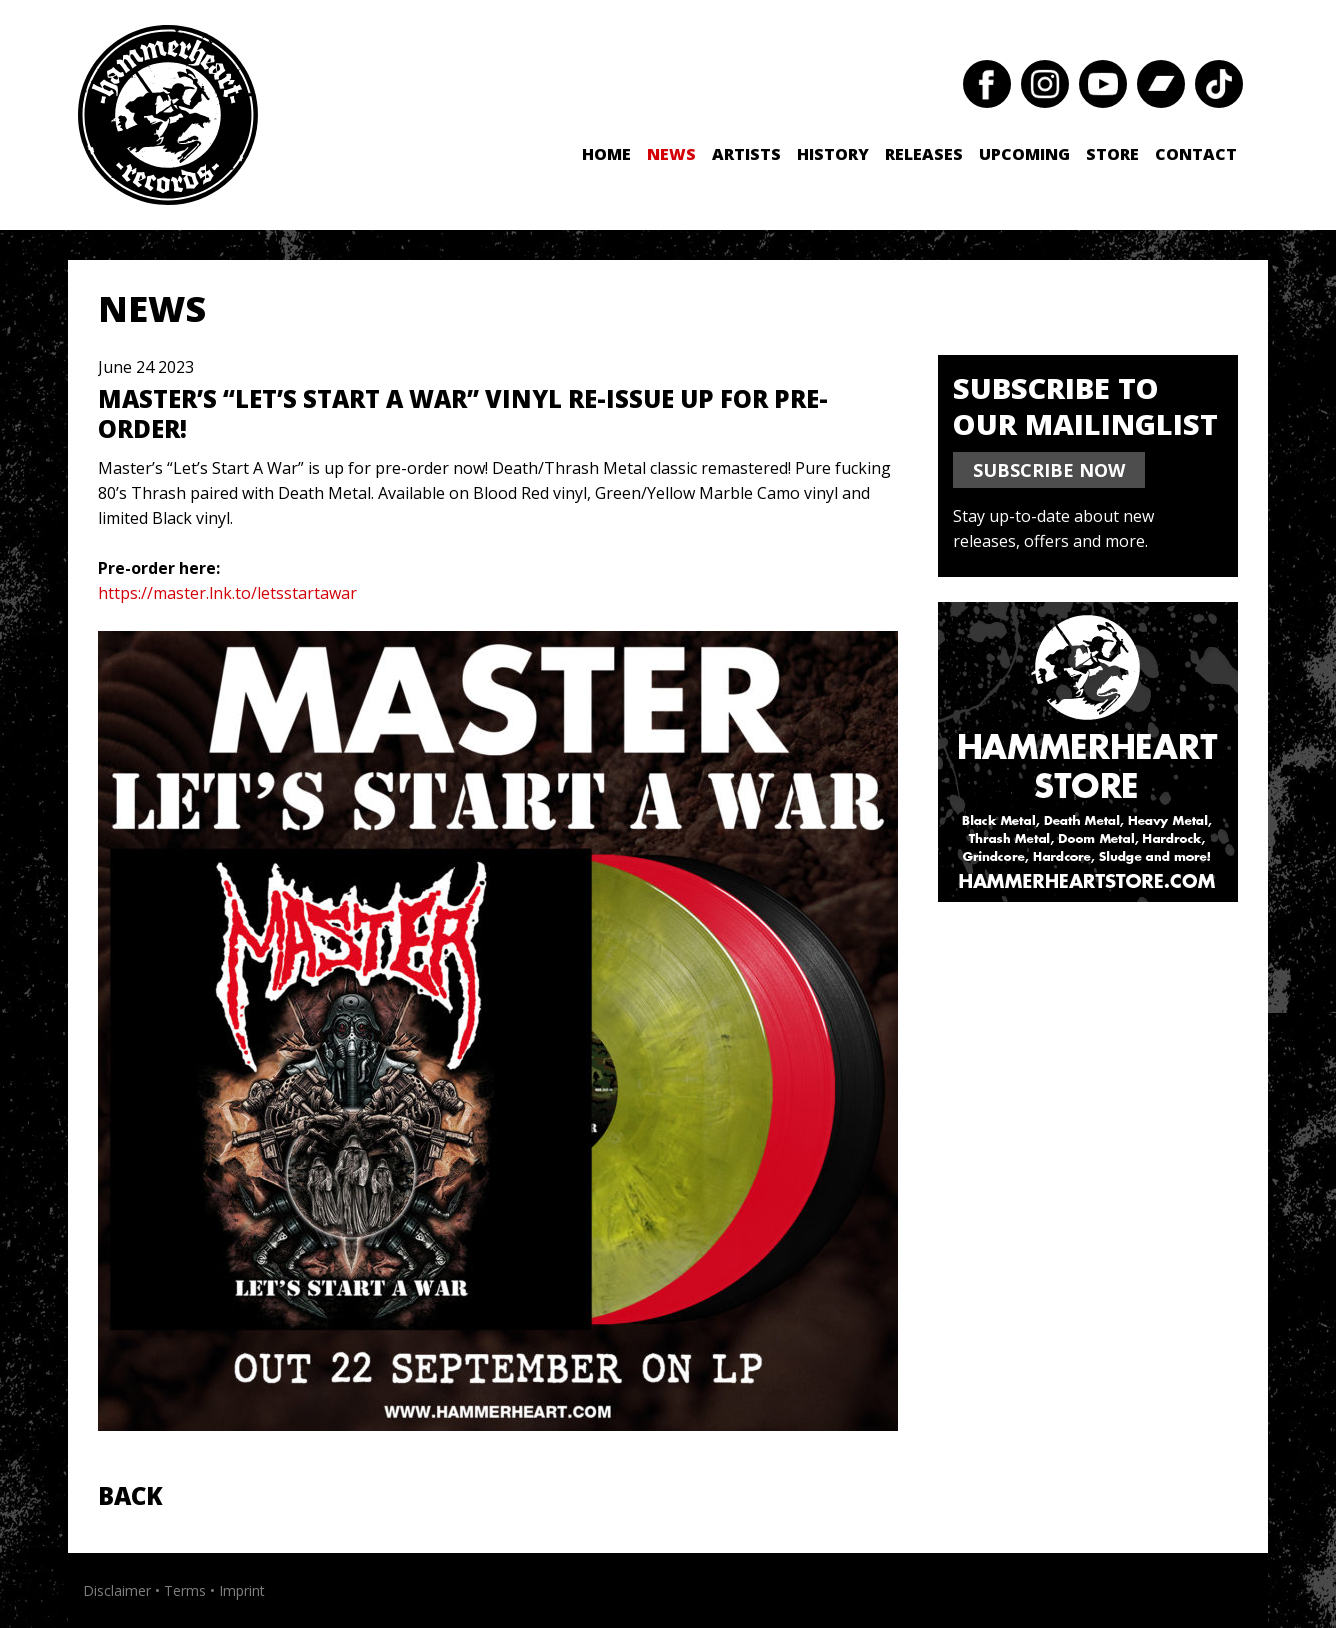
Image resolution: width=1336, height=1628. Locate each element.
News (671, 154)
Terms (185, 1590)
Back (130, 1495)
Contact (1196, 154)
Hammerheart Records (168, 115)
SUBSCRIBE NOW (1049, 470)
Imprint (242, 1590)
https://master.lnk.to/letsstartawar (227, 593)
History (833, 154)
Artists (746, 154)
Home (606, 154)
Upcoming (1024, 154)
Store (1112, 154)
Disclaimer (117, 1590)
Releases (924, 154)
